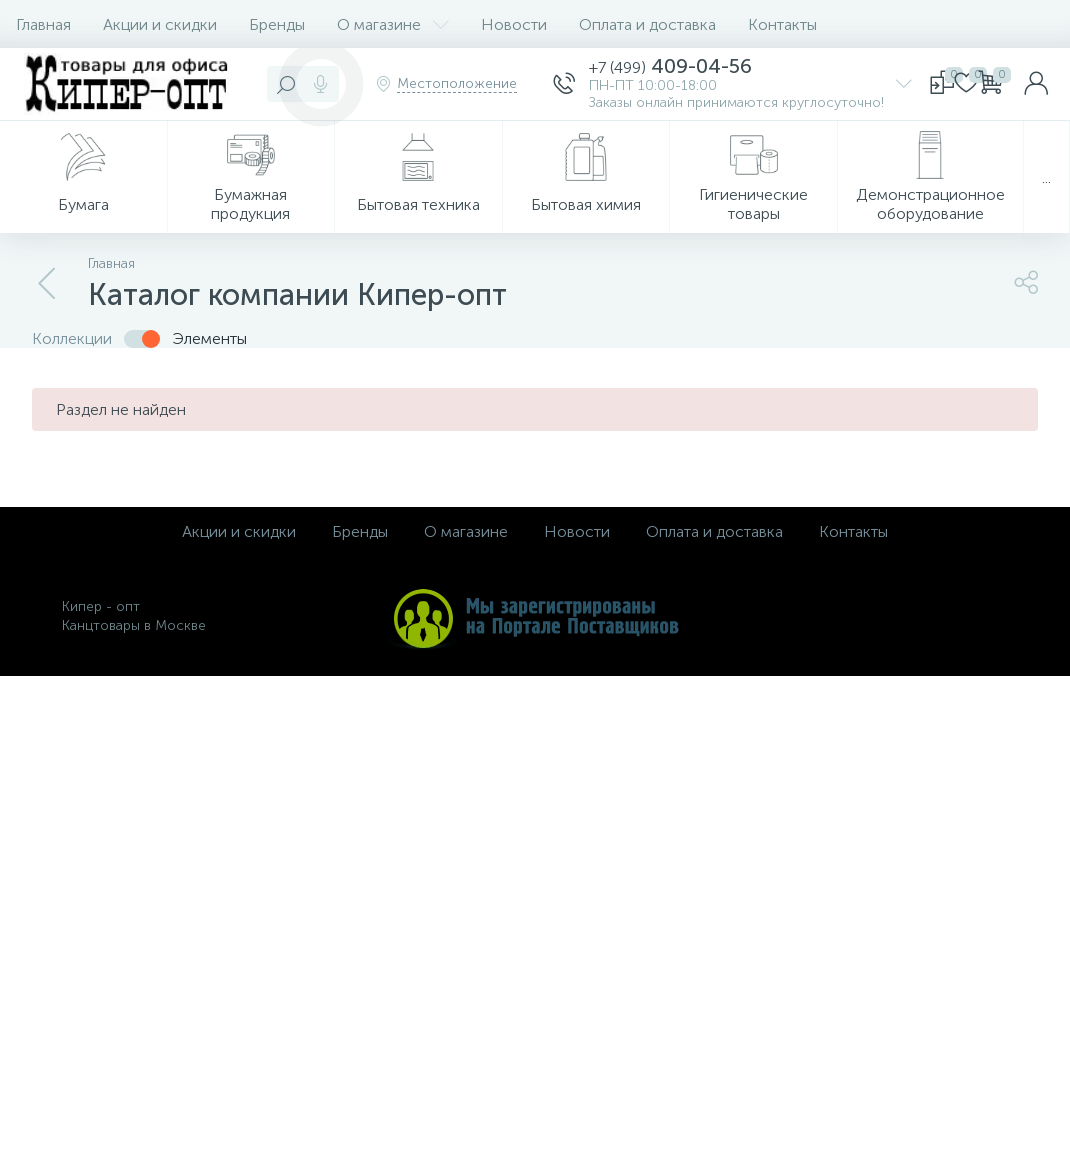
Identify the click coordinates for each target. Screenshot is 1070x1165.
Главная (43, 24)
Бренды (277, 24)
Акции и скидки (160, 24)
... (1046, 177)
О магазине (393, 24)
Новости (514, 24)
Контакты (782, 24)
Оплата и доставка (647, 24)
